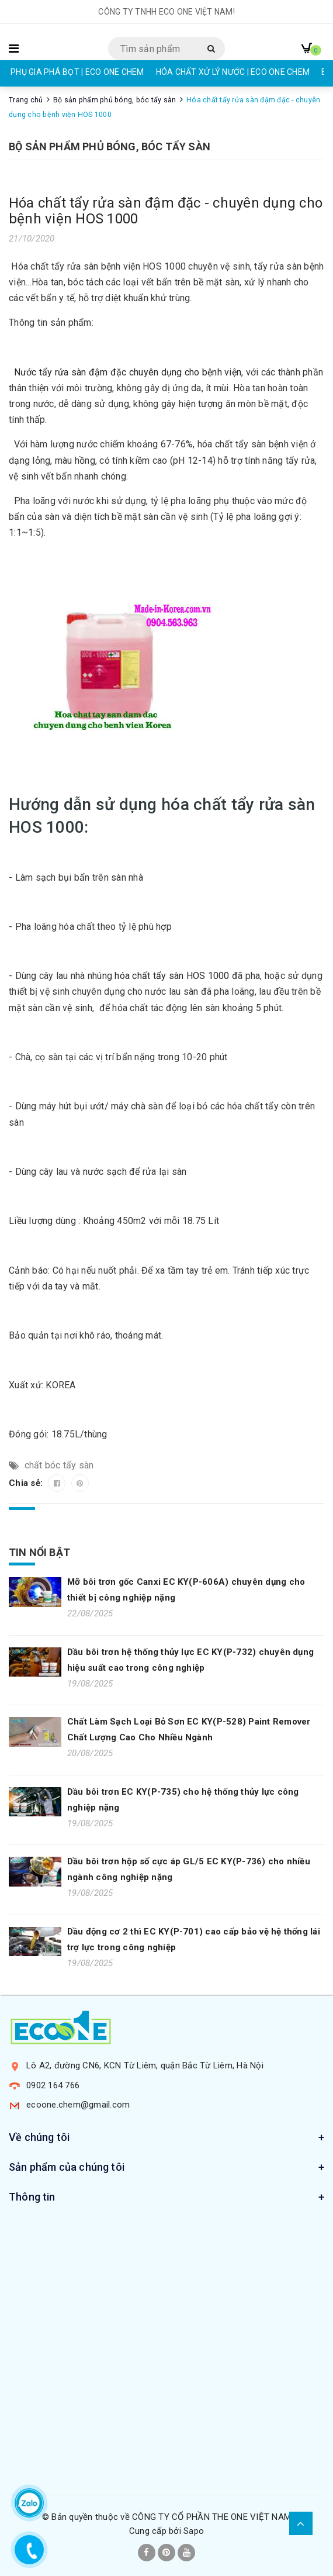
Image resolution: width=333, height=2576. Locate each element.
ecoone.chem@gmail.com (78, 2104)
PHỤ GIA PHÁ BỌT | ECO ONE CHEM (77, 72)
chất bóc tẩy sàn (59, 1465)
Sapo (193, 2531)
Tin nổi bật (39, 1552)
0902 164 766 (52, 2085)
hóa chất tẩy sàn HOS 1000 (172, 975)
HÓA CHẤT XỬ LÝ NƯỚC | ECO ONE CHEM (233, 72)
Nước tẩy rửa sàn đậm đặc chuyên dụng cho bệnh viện (128, 372)
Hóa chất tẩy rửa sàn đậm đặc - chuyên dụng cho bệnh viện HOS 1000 (165, 211)
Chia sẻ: (27, 1483)
